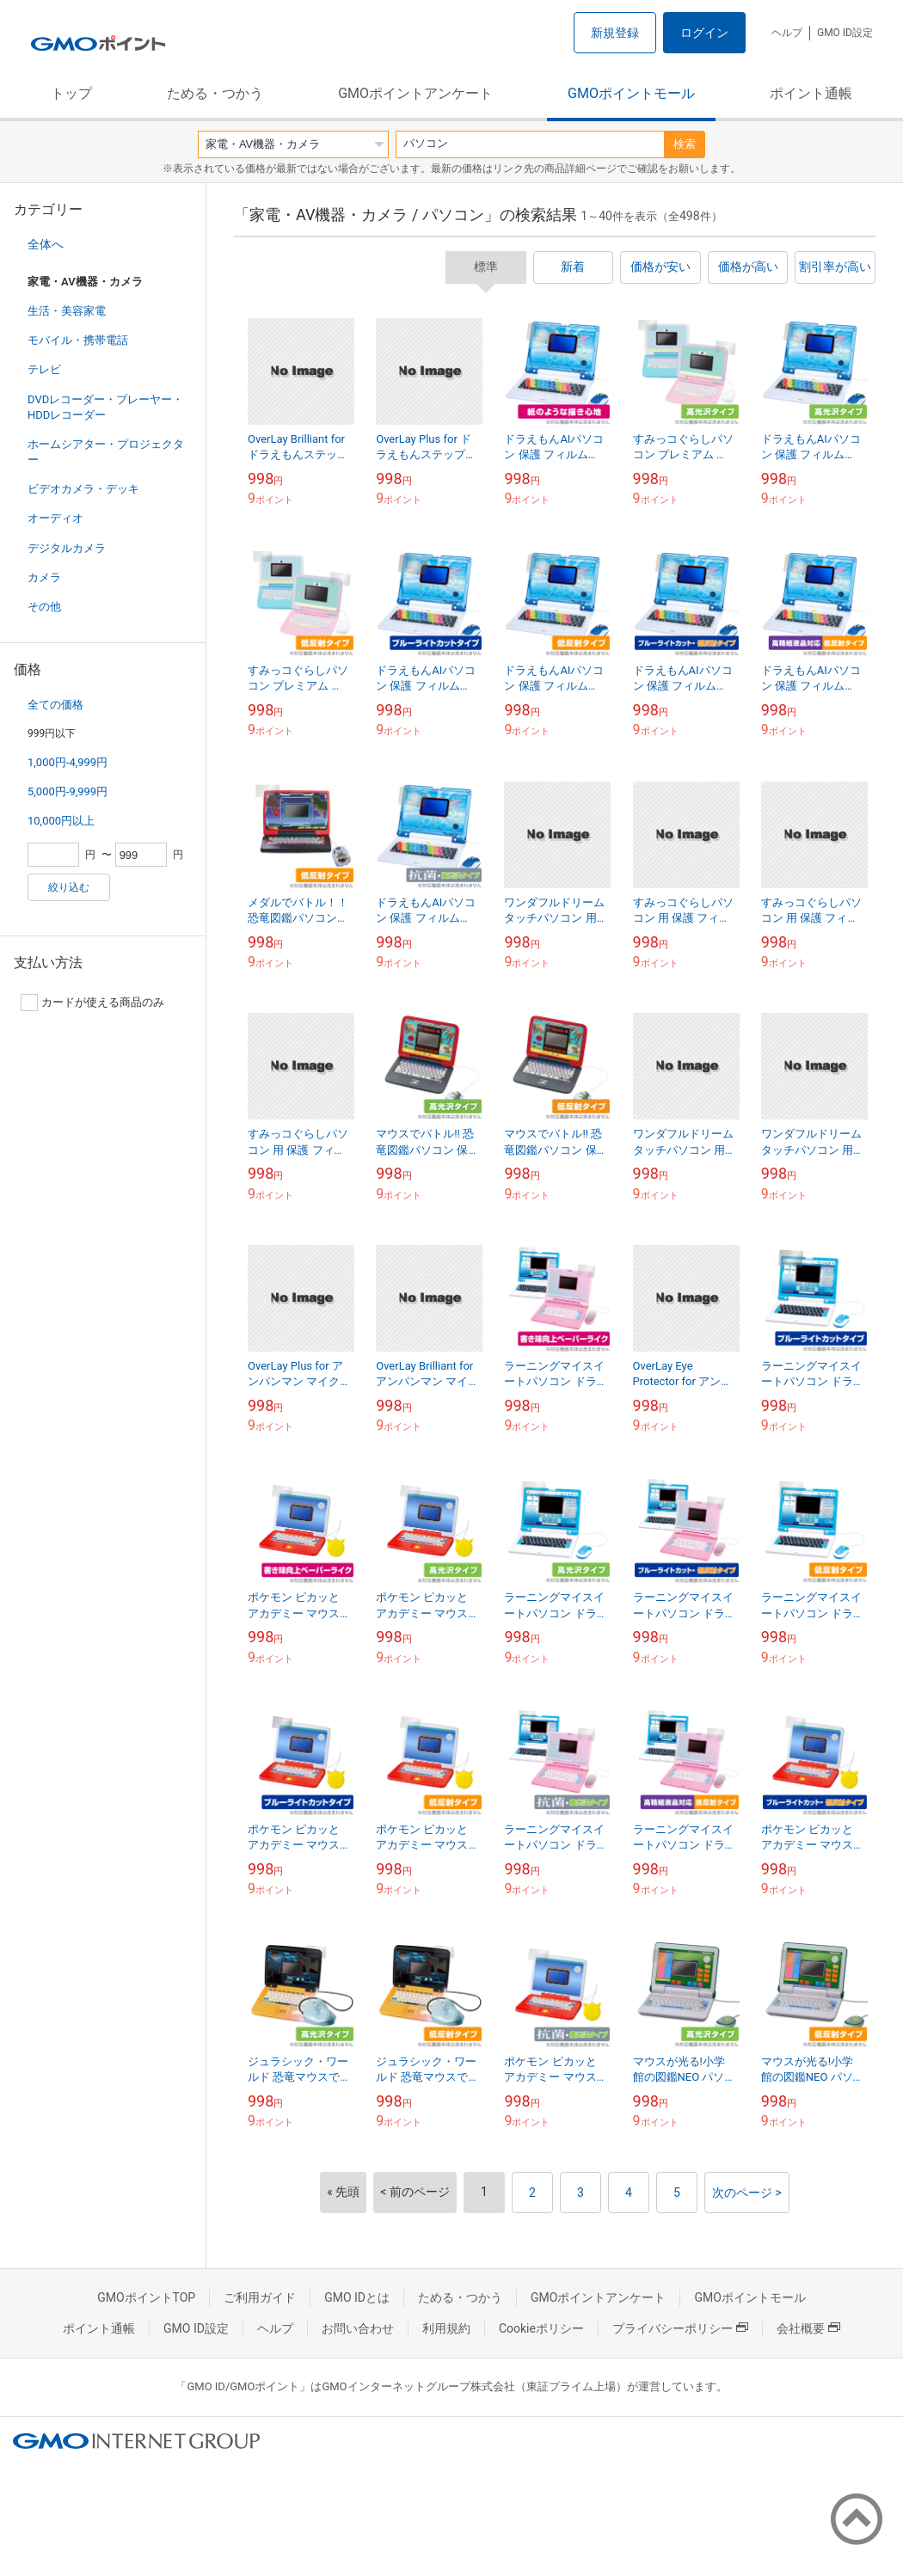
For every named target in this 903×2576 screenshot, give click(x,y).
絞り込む (68, 887)
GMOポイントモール (631, 93)
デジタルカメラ (67, 548)
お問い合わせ (358, 2328)
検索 (684, 144)
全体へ (46, 244)
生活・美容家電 (67, 310)
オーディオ (55, 518)
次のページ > (747, 2192)
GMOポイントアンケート (415, 93)
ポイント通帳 (811, 93)
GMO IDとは (357, 2297)
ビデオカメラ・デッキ (83, 488)
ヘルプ (786, 33)
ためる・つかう (215, 93)
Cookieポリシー (541, 2328)
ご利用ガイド (260, 2297)
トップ (71, 93)
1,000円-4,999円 (68, 762)
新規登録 (615, 33)
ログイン (704, 33)
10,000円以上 (61, 820)
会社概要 (808, 2328)
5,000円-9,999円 (68, 791)
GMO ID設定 (845, 33)
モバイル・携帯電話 (78, 340)
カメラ (44, 577)
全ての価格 (55, 704)
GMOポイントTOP (146, 2297)
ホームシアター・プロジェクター (106, 452)
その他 (44, 606)
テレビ (44, 369)
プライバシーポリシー (680, 2328)
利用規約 (446, 2328)
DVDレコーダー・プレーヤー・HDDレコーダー (105, 407)
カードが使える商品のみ (92, 1002)
